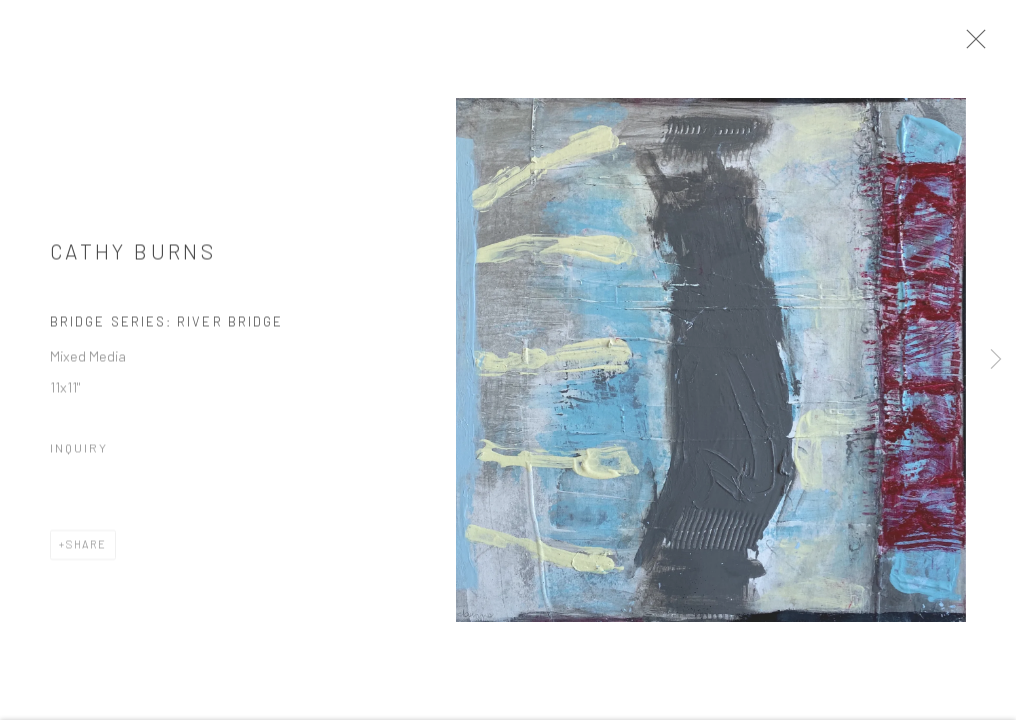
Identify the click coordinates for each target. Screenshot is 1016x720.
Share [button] (86, 551)
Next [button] (996, 360)
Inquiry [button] (79, 455)
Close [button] (985, 45)
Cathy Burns (133, 258)
